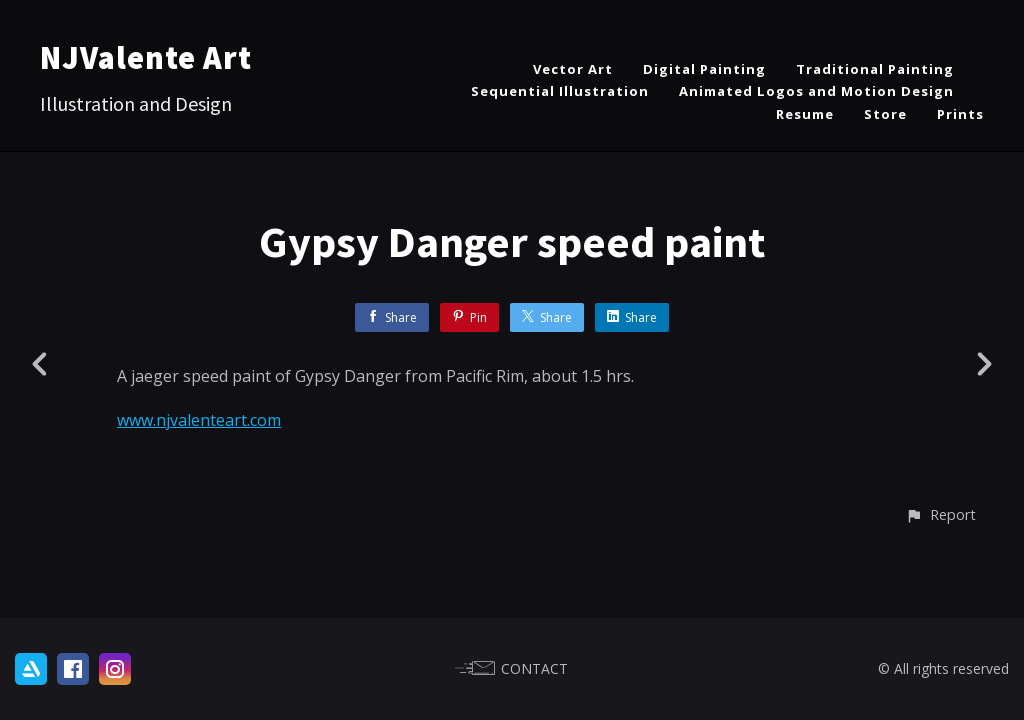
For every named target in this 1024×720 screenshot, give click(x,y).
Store (885, 114)
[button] (940, 514)
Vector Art (573, 69)
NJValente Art (146, 58)
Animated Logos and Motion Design (816, 91)
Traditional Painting (875, 69)
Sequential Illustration (560, 91)
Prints (960, 114)
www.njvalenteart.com (199, 420)
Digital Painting (704, 69)
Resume (805, 114)
